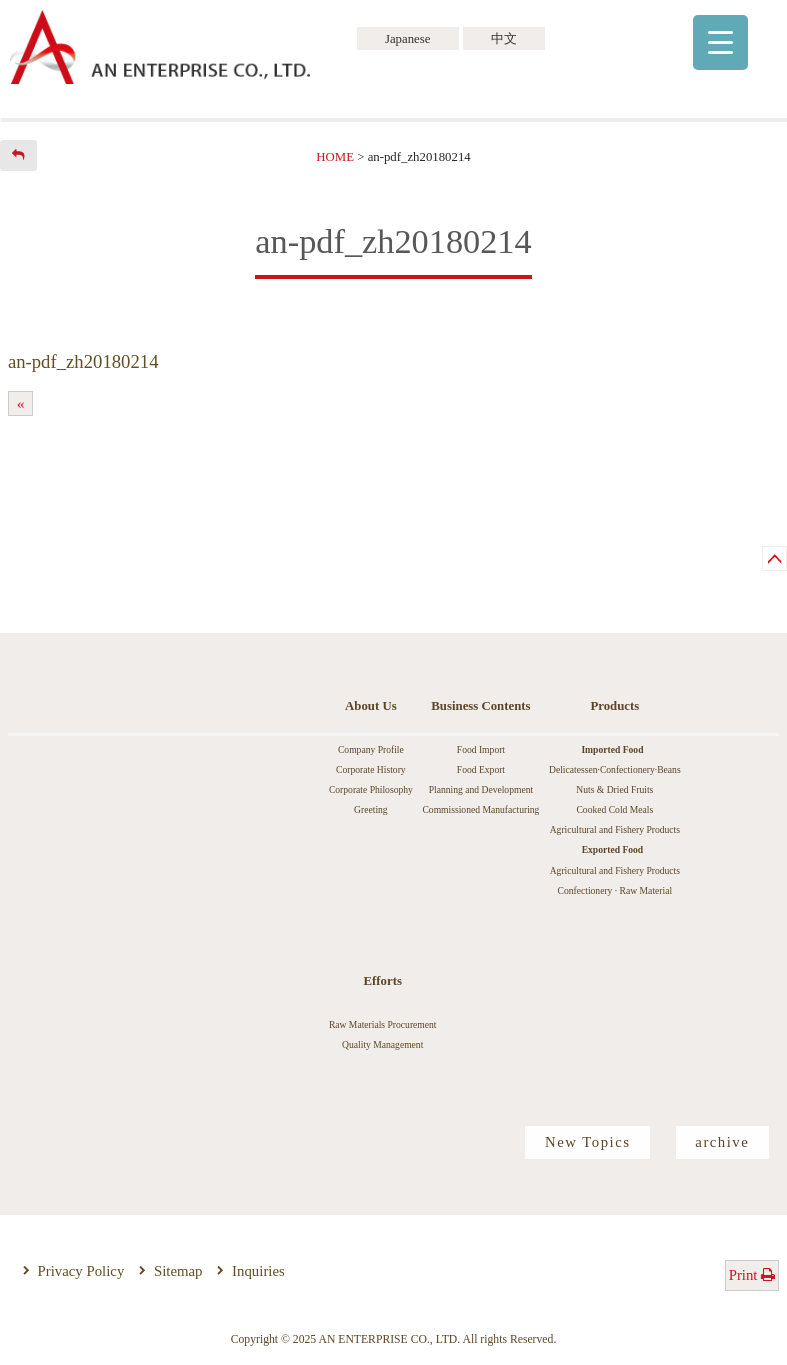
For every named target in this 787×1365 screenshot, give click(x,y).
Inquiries (258, 1271)
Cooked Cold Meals (614, 809)
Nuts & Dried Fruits (614, 789)
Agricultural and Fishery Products (615, 829)
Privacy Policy (81, 1271)
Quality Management (382, 1044)
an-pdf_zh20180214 (83, 361)
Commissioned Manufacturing (480, 809)
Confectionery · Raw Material (615, 890)
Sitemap (178, 1271)
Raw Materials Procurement (383, 1024)
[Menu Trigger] (720, 42)
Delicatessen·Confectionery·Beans (615, 769)
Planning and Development (481, 789)
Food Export (481, 769)
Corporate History (371, 769)
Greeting (371, 809)
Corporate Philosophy (371, 789)
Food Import (481, 749)
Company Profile (371, 749)
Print (752, 1275)
